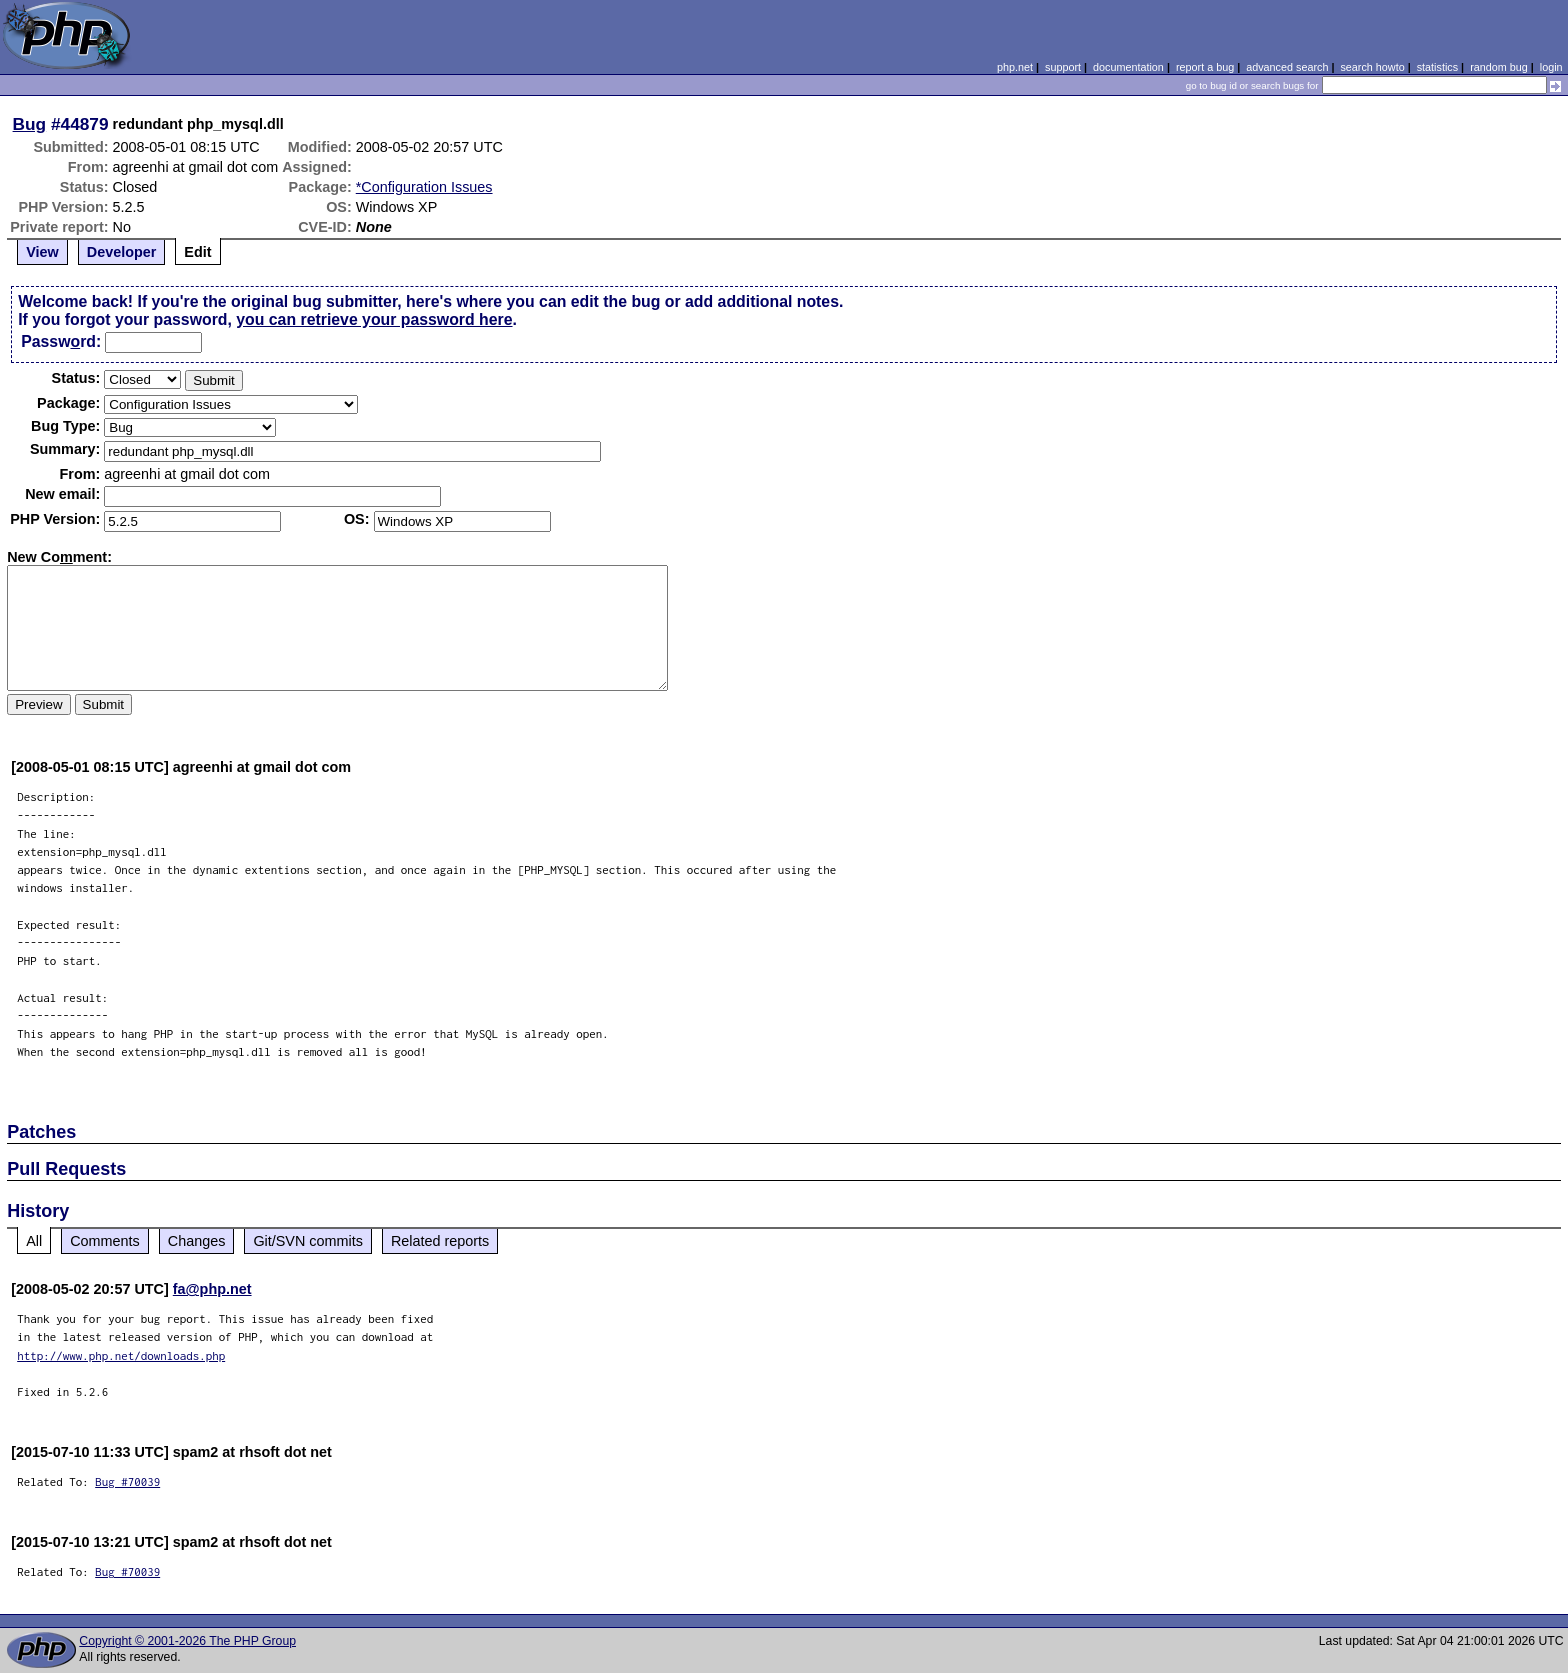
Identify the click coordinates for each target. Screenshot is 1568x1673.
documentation (1128, 67)
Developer (122, 252)
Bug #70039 (127, 1481)
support (1063, 67)
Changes (197, 1241)
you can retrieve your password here (374, 319)
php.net (1015, 67)
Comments (105, 1241)
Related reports (440, 1241)
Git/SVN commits (308, 1241)
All (34, 1241)
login (1551, 67)
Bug (30, 124)
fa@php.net (212, 1289)
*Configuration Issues (424, 187)
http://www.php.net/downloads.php (121, 1355)
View (42, 252)
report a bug (1205, 67)
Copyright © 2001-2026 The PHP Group (187, 1641)
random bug (1499, 67)
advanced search (1287, 67)
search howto (1372, 67)
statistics (1437, 67)
